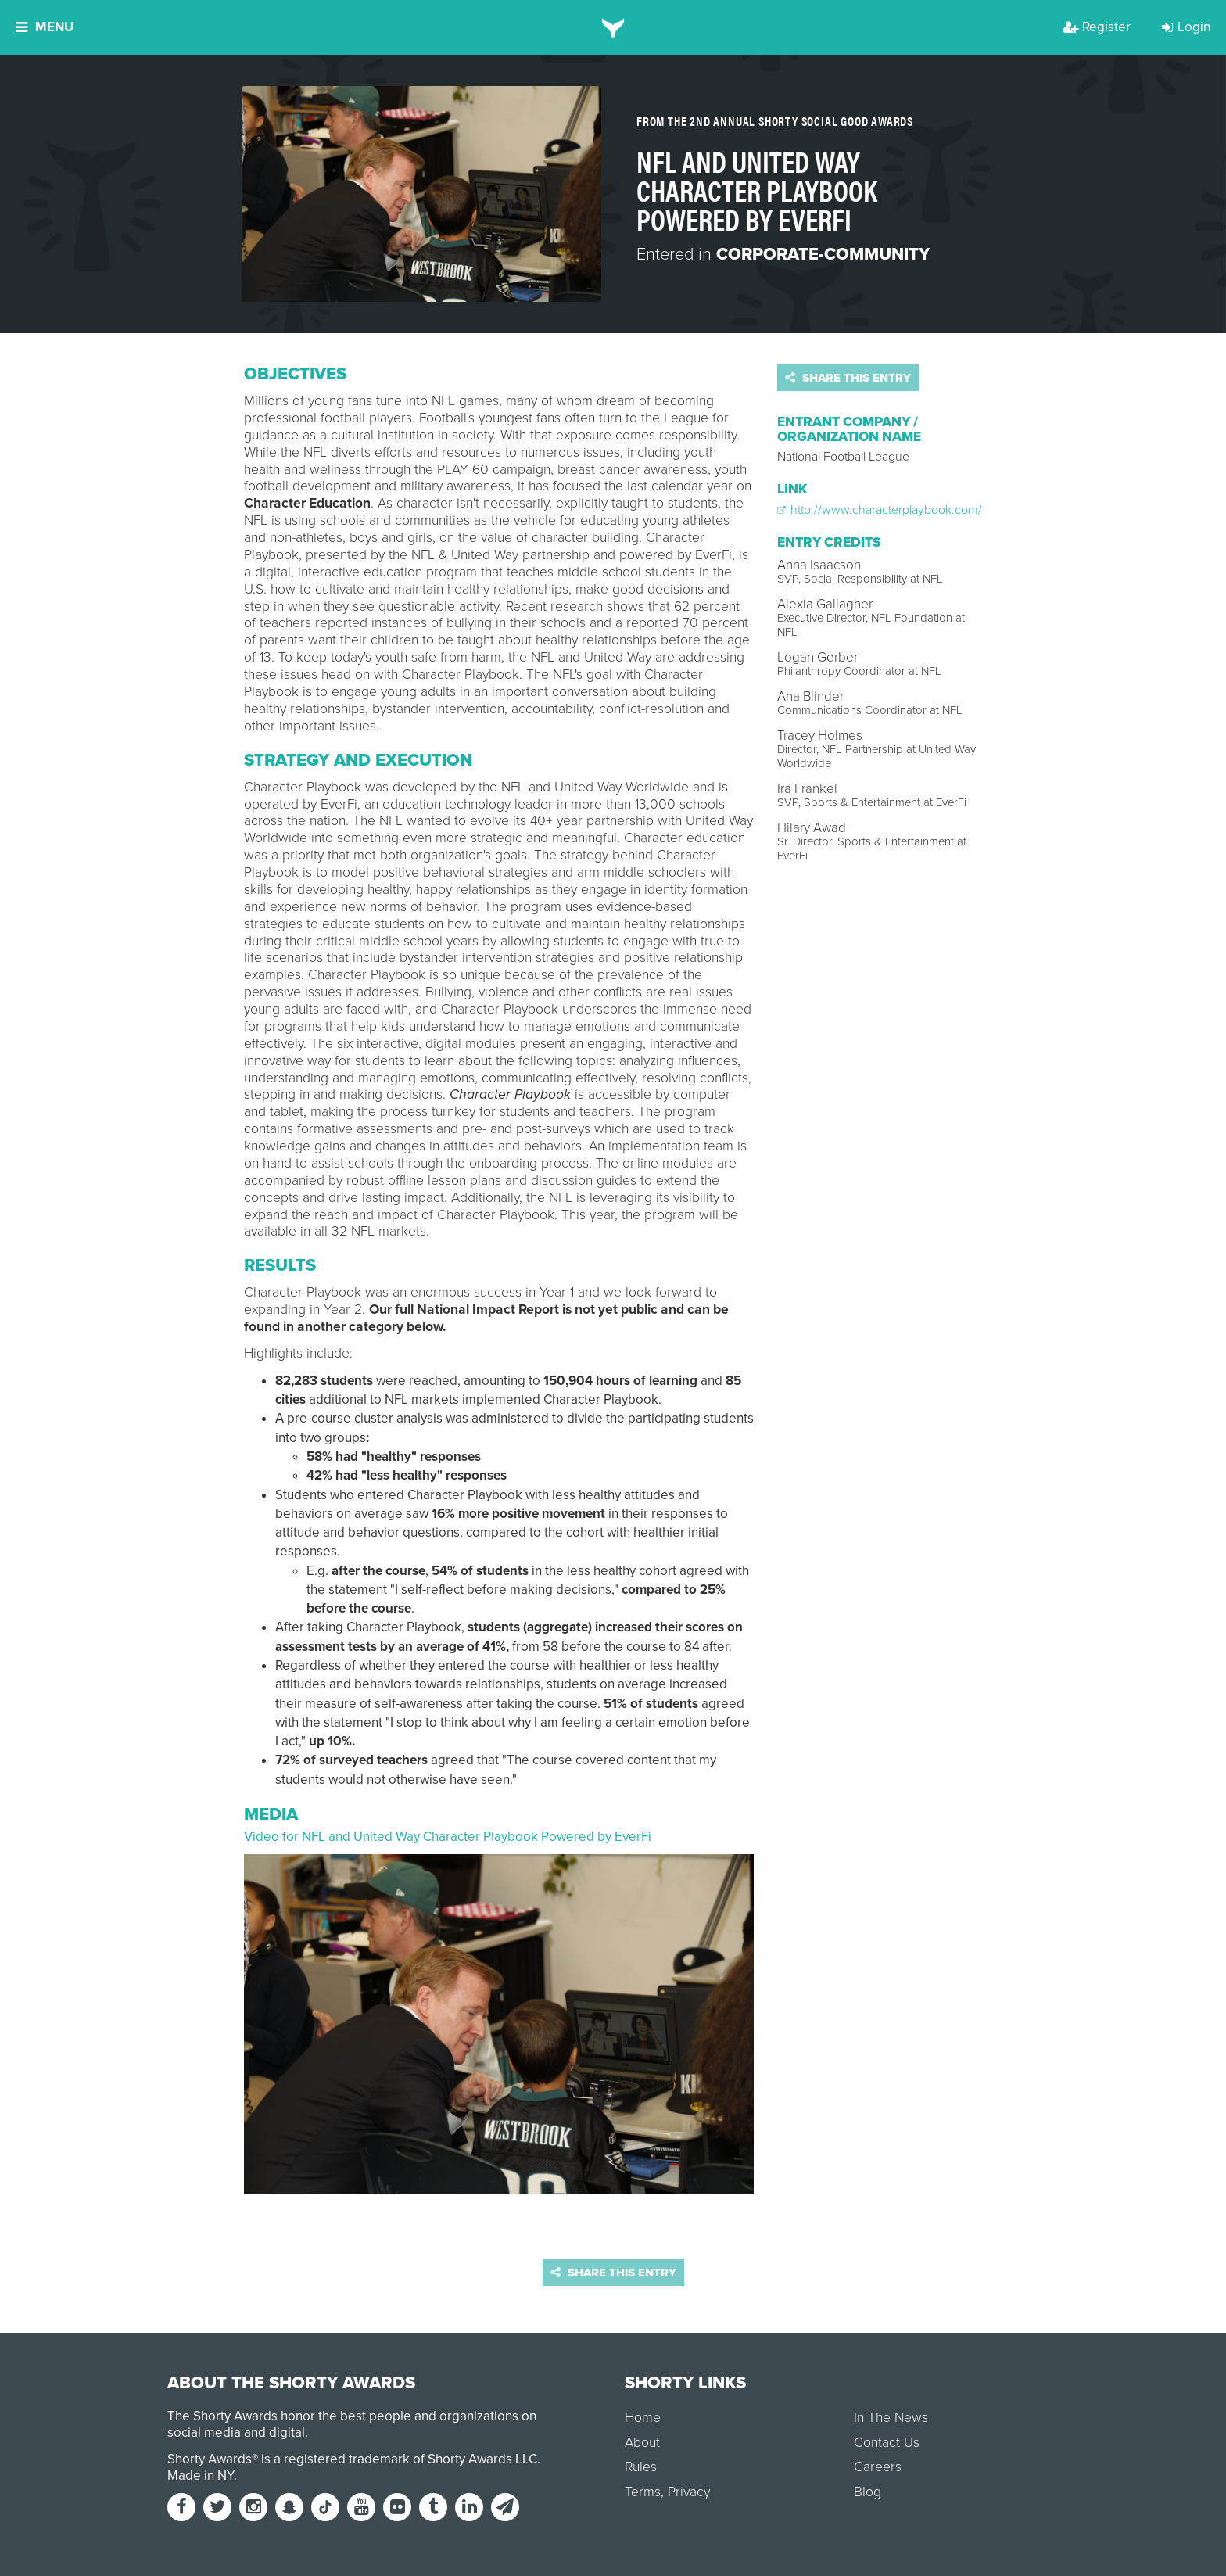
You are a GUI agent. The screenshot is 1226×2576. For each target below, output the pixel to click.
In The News (891, 2417)
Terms (643, 2492)
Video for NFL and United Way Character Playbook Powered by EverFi (447, 1836)
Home (643, 2417)
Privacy (689, 2492)
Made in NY (200, 2475)
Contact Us (887, 2442)
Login (1186, 27)
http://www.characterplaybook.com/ (879, 510)
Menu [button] (44, 27)
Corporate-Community (823, 254)
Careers (878, 2467)
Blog (867, 2492)
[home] (613, 27)
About (642, 2442)
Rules (641, 2467)
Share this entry (848, 378)
